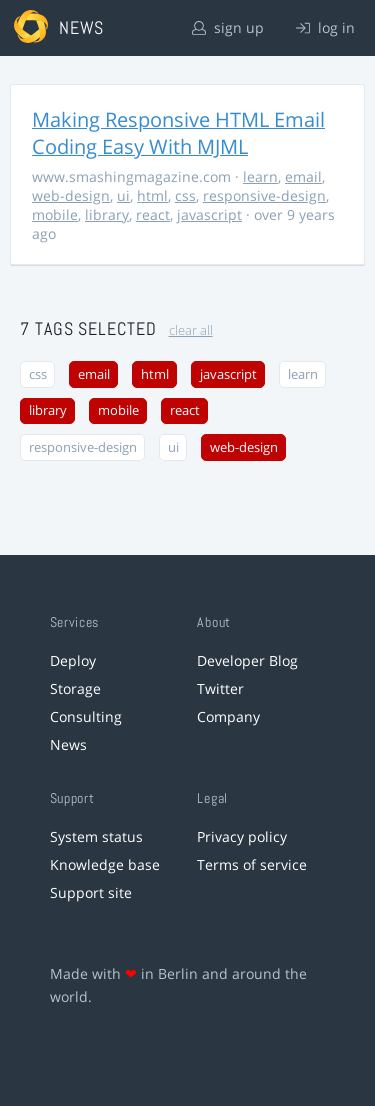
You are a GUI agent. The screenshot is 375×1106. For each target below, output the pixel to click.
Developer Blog (247, 660)
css (185, 195)
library (107, 214)
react (153, 214)
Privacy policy (242, 836)
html (152, 195)
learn (260, 176)
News (68, 744)
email (303, 176)
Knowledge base (105, 864)
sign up (228, 27)
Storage (75, 688)
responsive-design (264, 195)
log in (325, 27)
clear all (191, 330)
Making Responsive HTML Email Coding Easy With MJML (178, 133)
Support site (91, 892)
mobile (55, 214)
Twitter (220, 688)
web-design (71, 195)
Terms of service (252, 864)
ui (123, 195)
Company (228, 716)
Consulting (86, 716)
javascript (209, 214)
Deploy (73, 660)
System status (96, 836)
